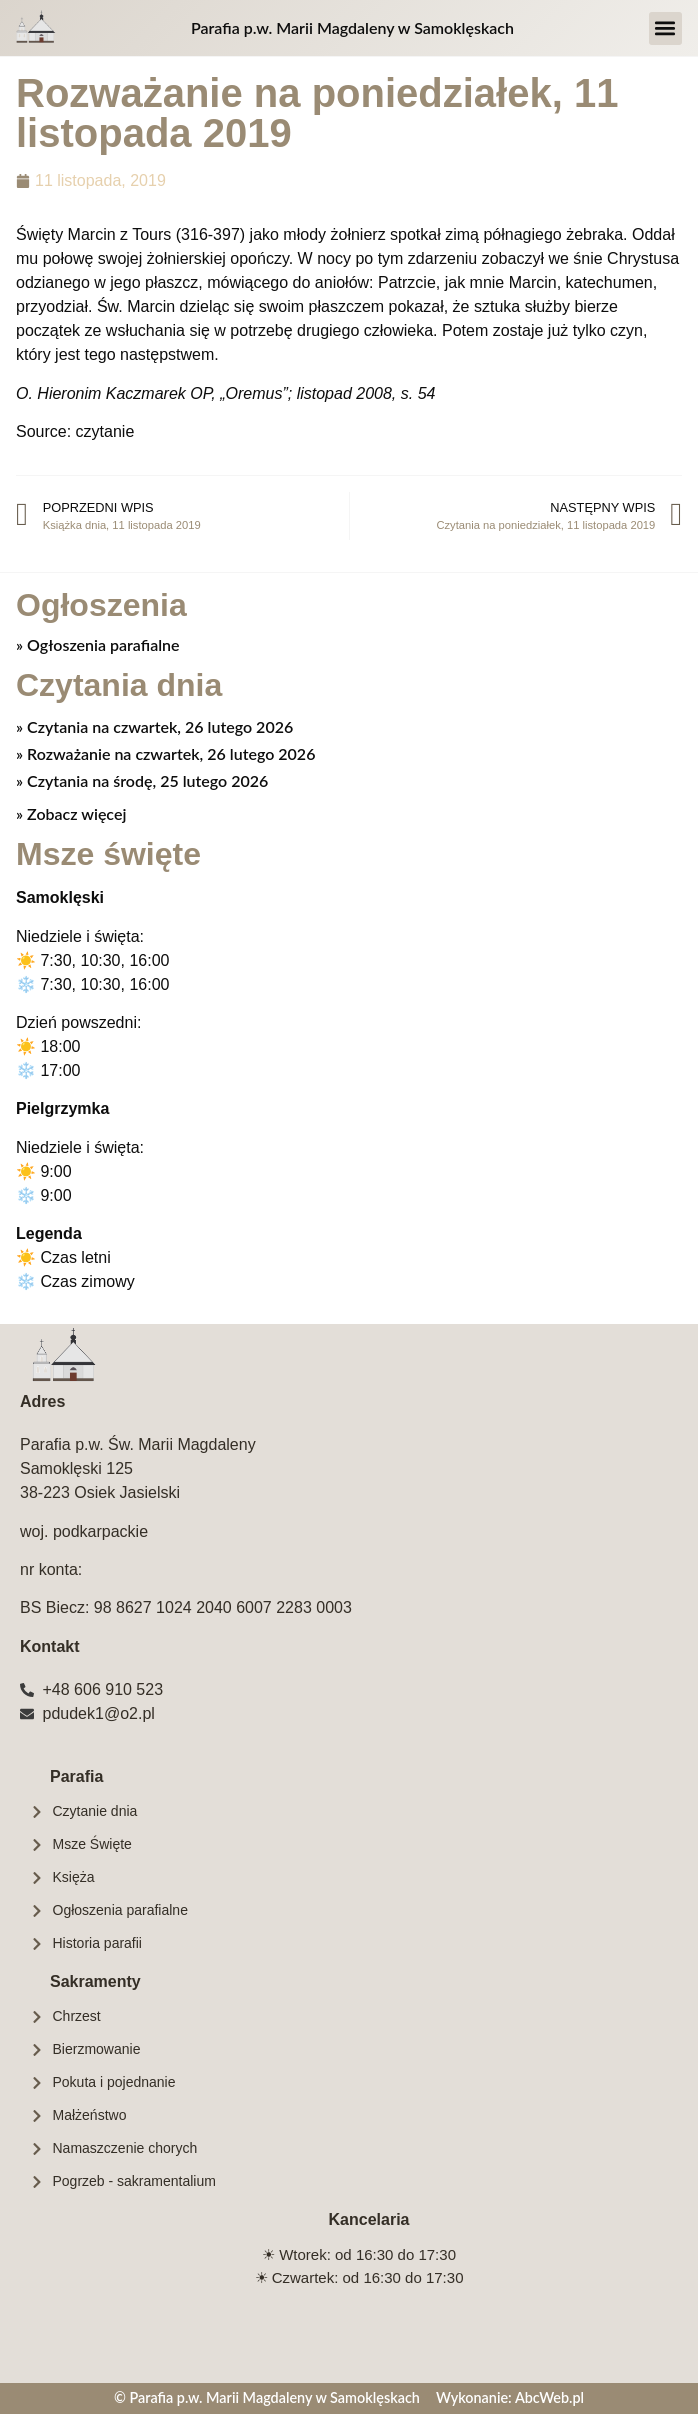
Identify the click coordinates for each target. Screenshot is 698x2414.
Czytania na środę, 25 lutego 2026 (145, 780)
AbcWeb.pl (549, 2397)
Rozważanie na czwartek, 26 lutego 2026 (169, 753)
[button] (665, 28)
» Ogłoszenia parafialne (98, 644)
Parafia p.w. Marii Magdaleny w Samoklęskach (352, 27)
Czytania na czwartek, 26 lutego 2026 (158, 726)
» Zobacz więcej (71, 813)
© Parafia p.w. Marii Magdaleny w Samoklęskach (267, 2397)
